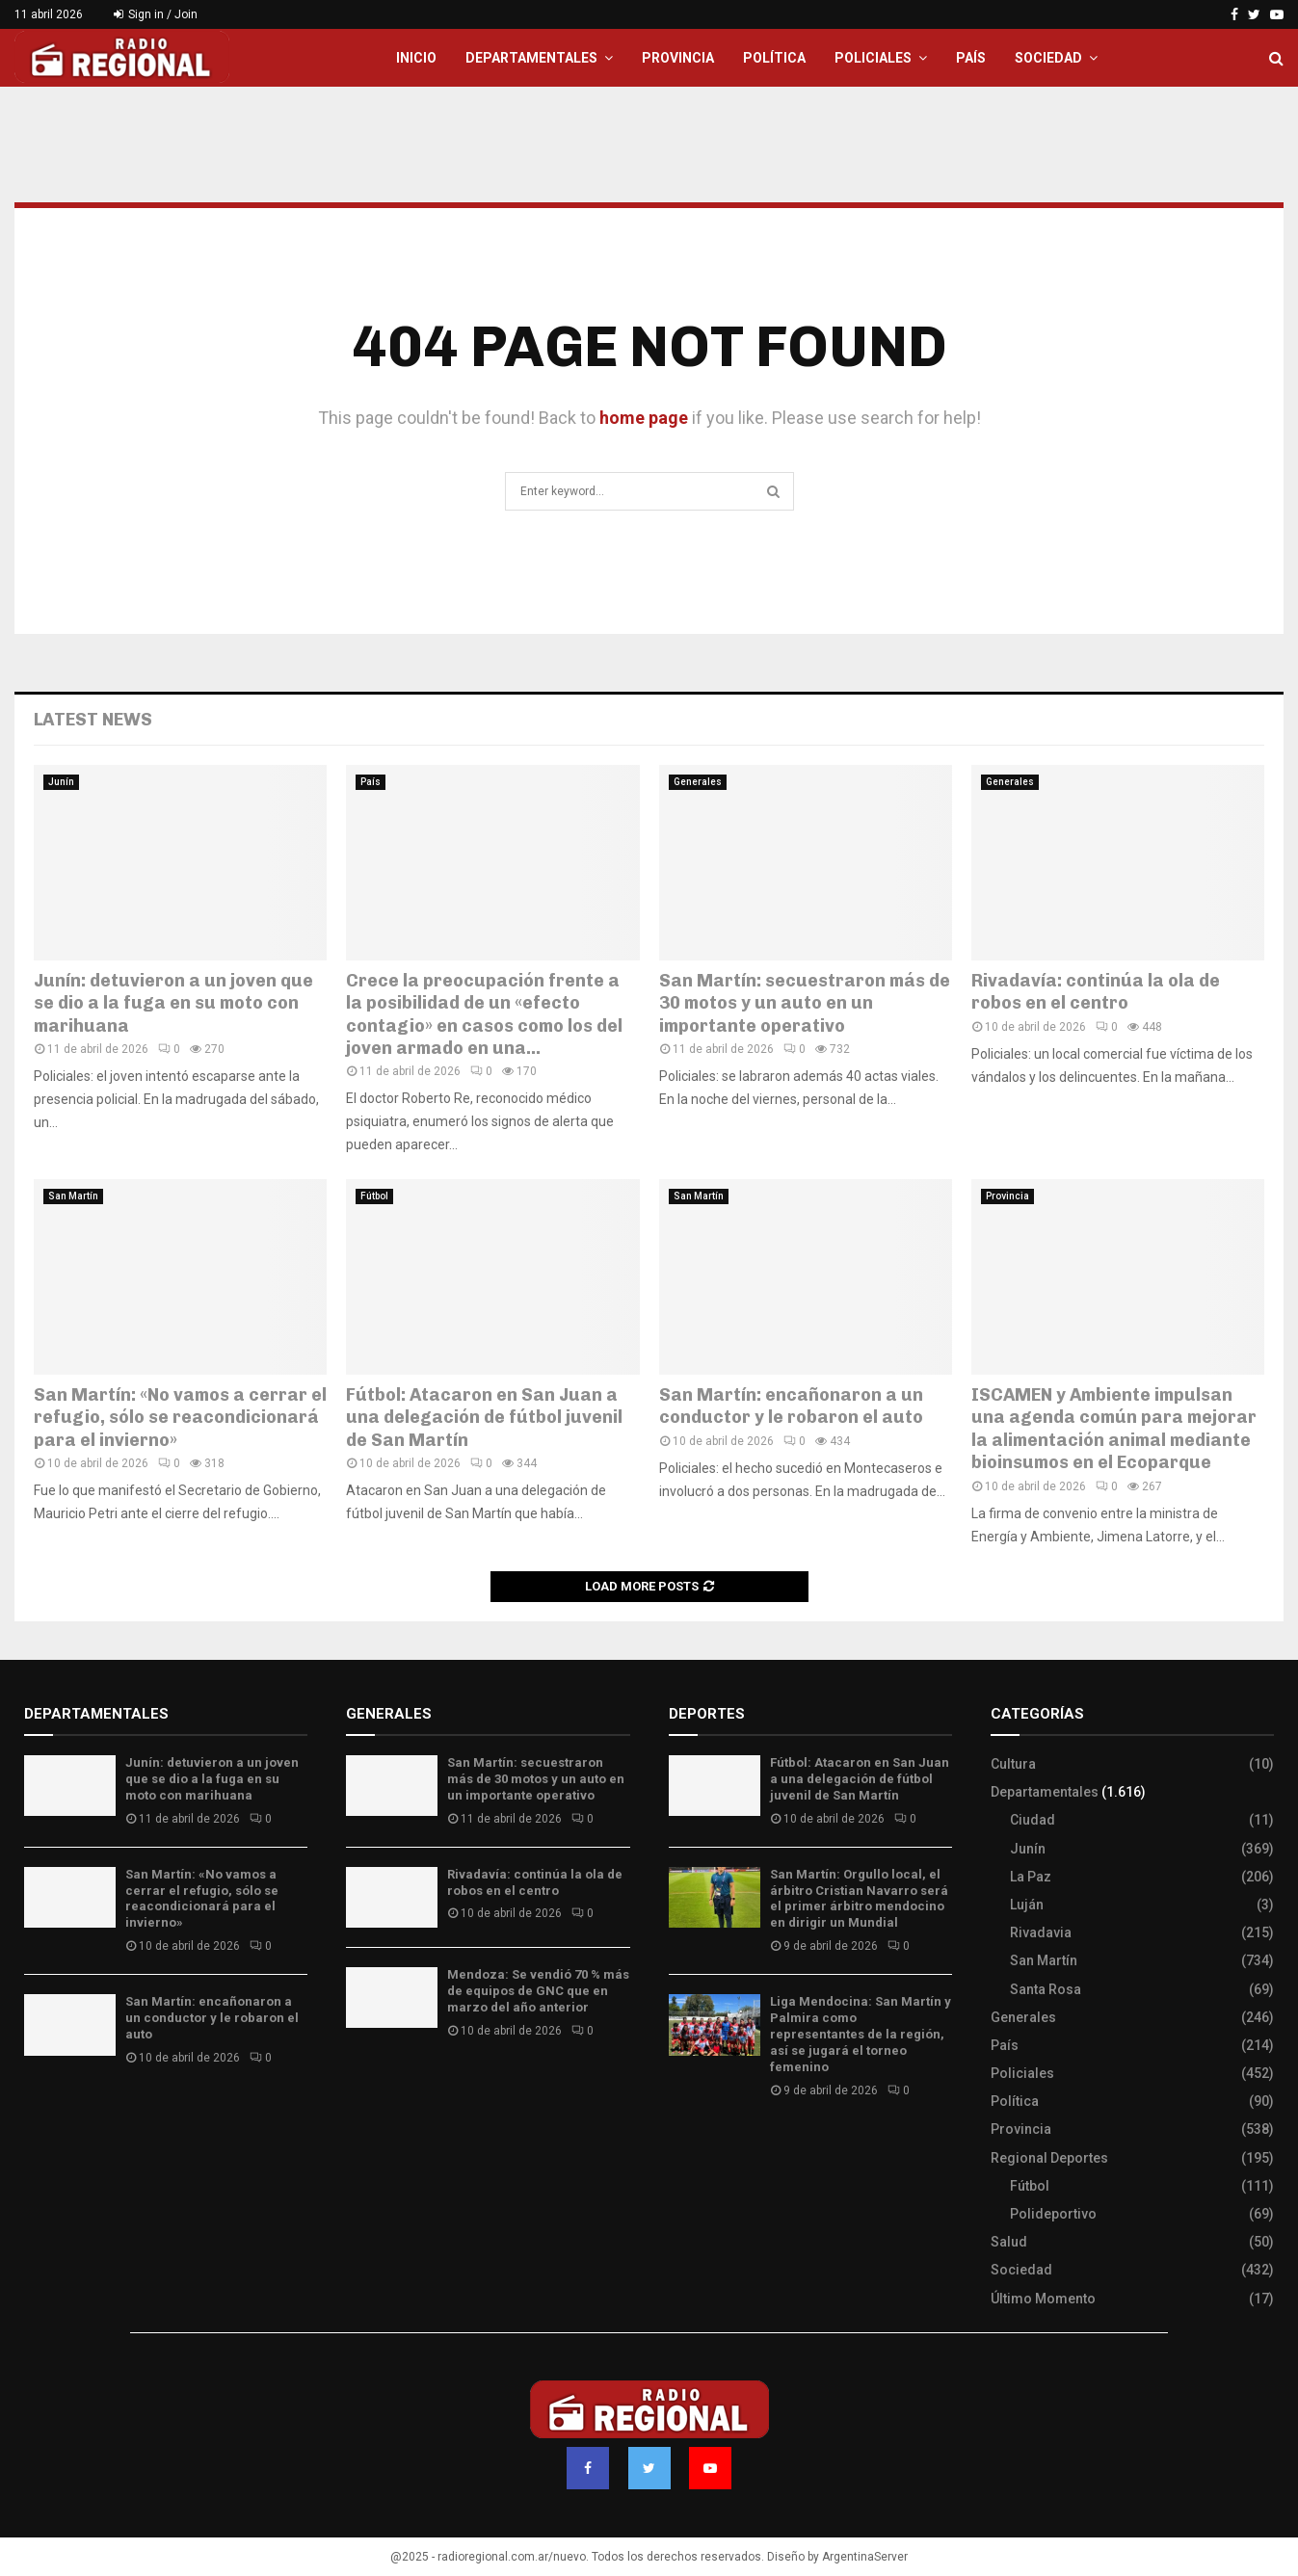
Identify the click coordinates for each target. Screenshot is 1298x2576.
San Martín (73, 1196)
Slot (682, 2147)
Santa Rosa (1045, 1989)
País (971, 58)
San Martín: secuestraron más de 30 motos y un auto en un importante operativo (804, 1003)
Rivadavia (1041, 1932)
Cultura (1013, 1764)
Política (774, 58)
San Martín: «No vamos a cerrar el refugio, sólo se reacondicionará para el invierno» (180, 1417)
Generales (698, 781)
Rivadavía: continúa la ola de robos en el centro (1095, 991)
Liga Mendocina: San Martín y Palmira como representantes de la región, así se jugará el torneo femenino (860, 2034)
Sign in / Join (156, 14)
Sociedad (1048, 58)
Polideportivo (1053, 2213)
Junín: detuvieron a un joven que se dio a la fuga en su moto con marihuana (173, 1003)
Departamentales (531, 58)
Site (708, 2147)
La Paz (1030, 1876)
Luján (1027, 1904)
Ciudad (1032, 1819)
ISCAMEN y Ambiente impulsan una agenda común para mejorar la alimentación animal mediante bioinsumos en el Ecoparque (1114, 1428)
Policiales (873, 58)
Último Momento (1043, 2298)
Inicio (416, 58)
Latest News (93, 719)
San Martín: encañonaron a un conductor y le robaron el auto (791, 1406)
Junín (61, 781)
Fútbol (374, 1196)
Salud (1009, 2241)
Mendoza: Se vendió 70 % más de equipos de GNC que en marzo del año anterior (538, 1990)
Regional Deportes (1049, 2158)
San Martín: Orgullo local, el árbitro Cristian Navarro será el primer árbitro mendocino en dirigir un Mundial (859, 1899)
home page (643, 417)
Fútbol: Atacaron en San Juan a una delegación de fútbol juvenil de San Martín (484, 1417)
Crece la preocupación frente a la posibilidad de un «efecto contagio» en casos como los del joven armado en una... (484, 1014)
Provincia (678, 58)
